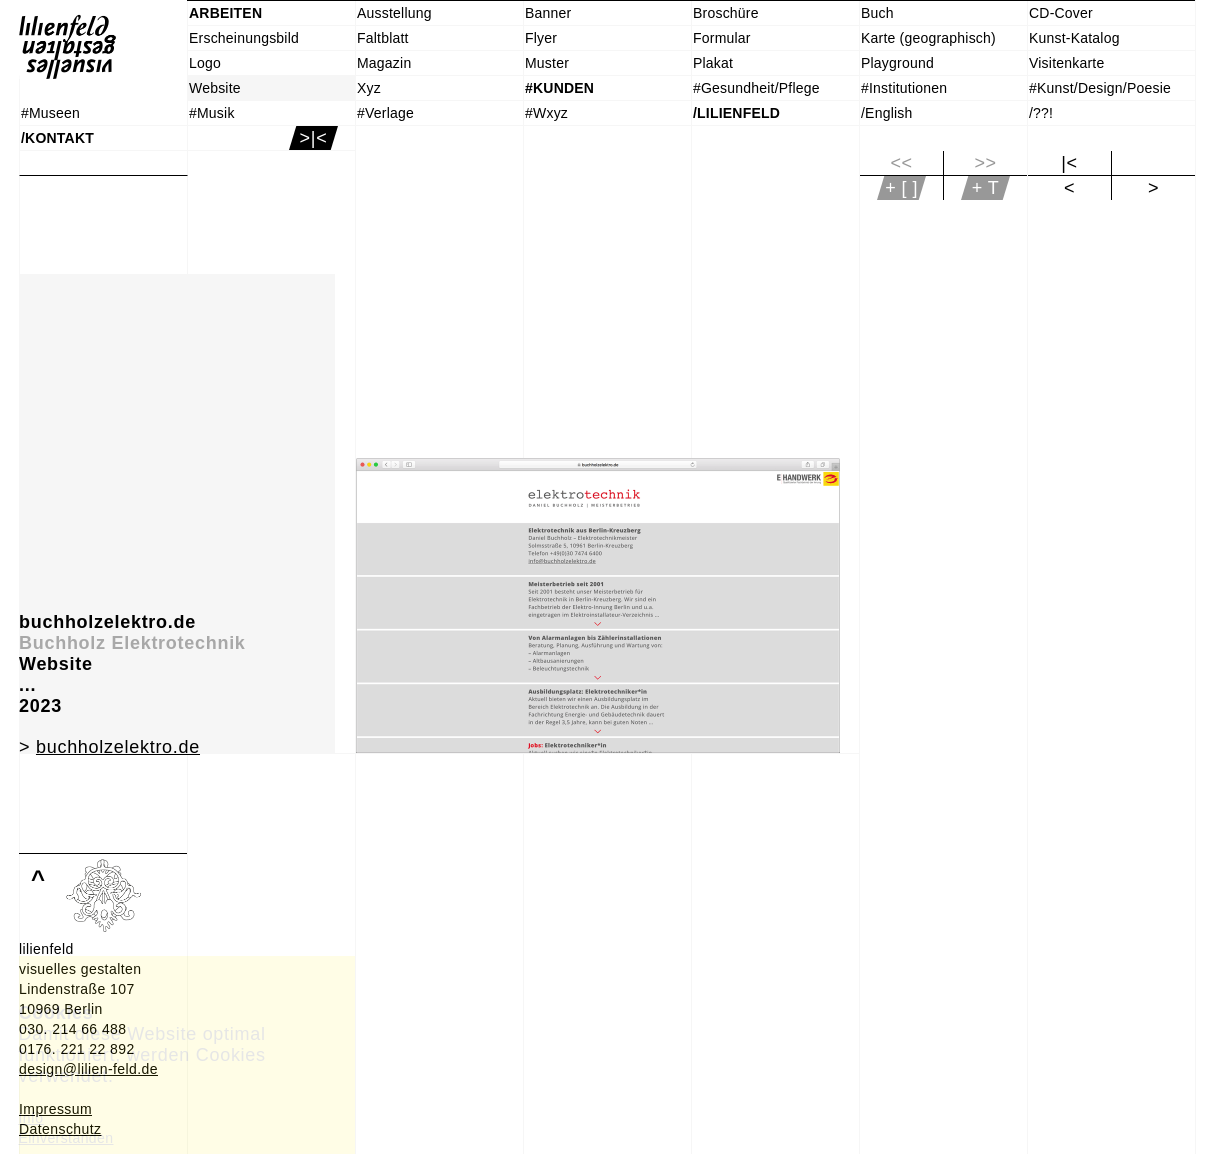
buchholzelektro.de (118, 747)
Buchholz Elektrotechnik (132, 643)
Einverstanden (66, 1138)
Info (31, 1118)
